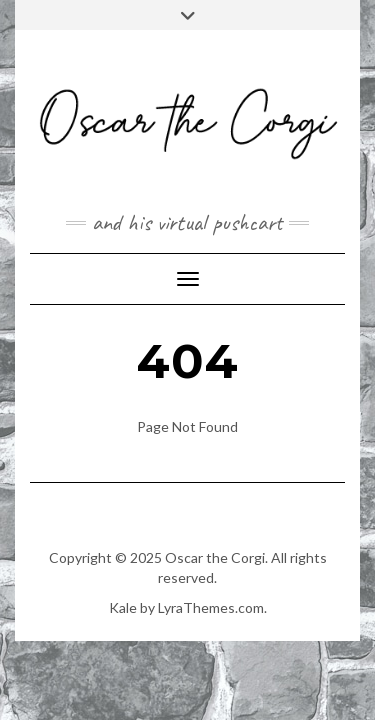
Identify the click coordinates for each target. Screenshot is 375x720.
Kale (123, 607)
